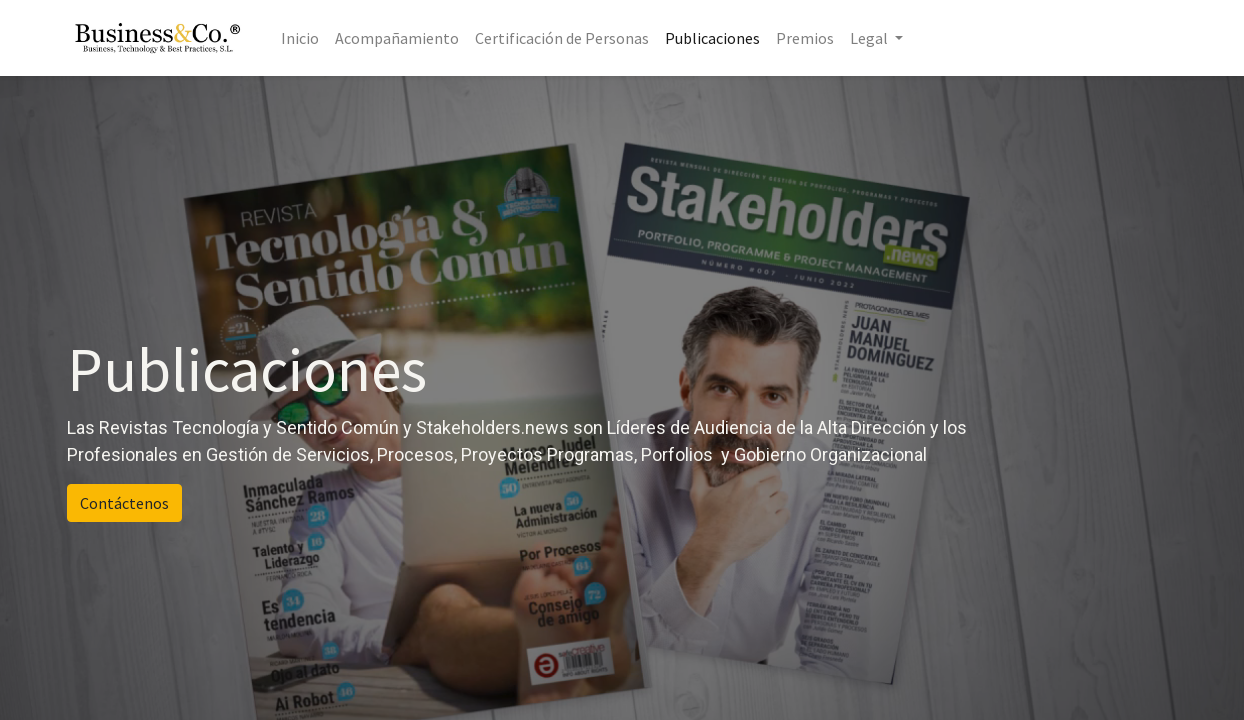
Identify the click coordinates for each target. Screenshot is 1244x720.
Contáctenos (124, 503)
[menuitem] (300, 38)
